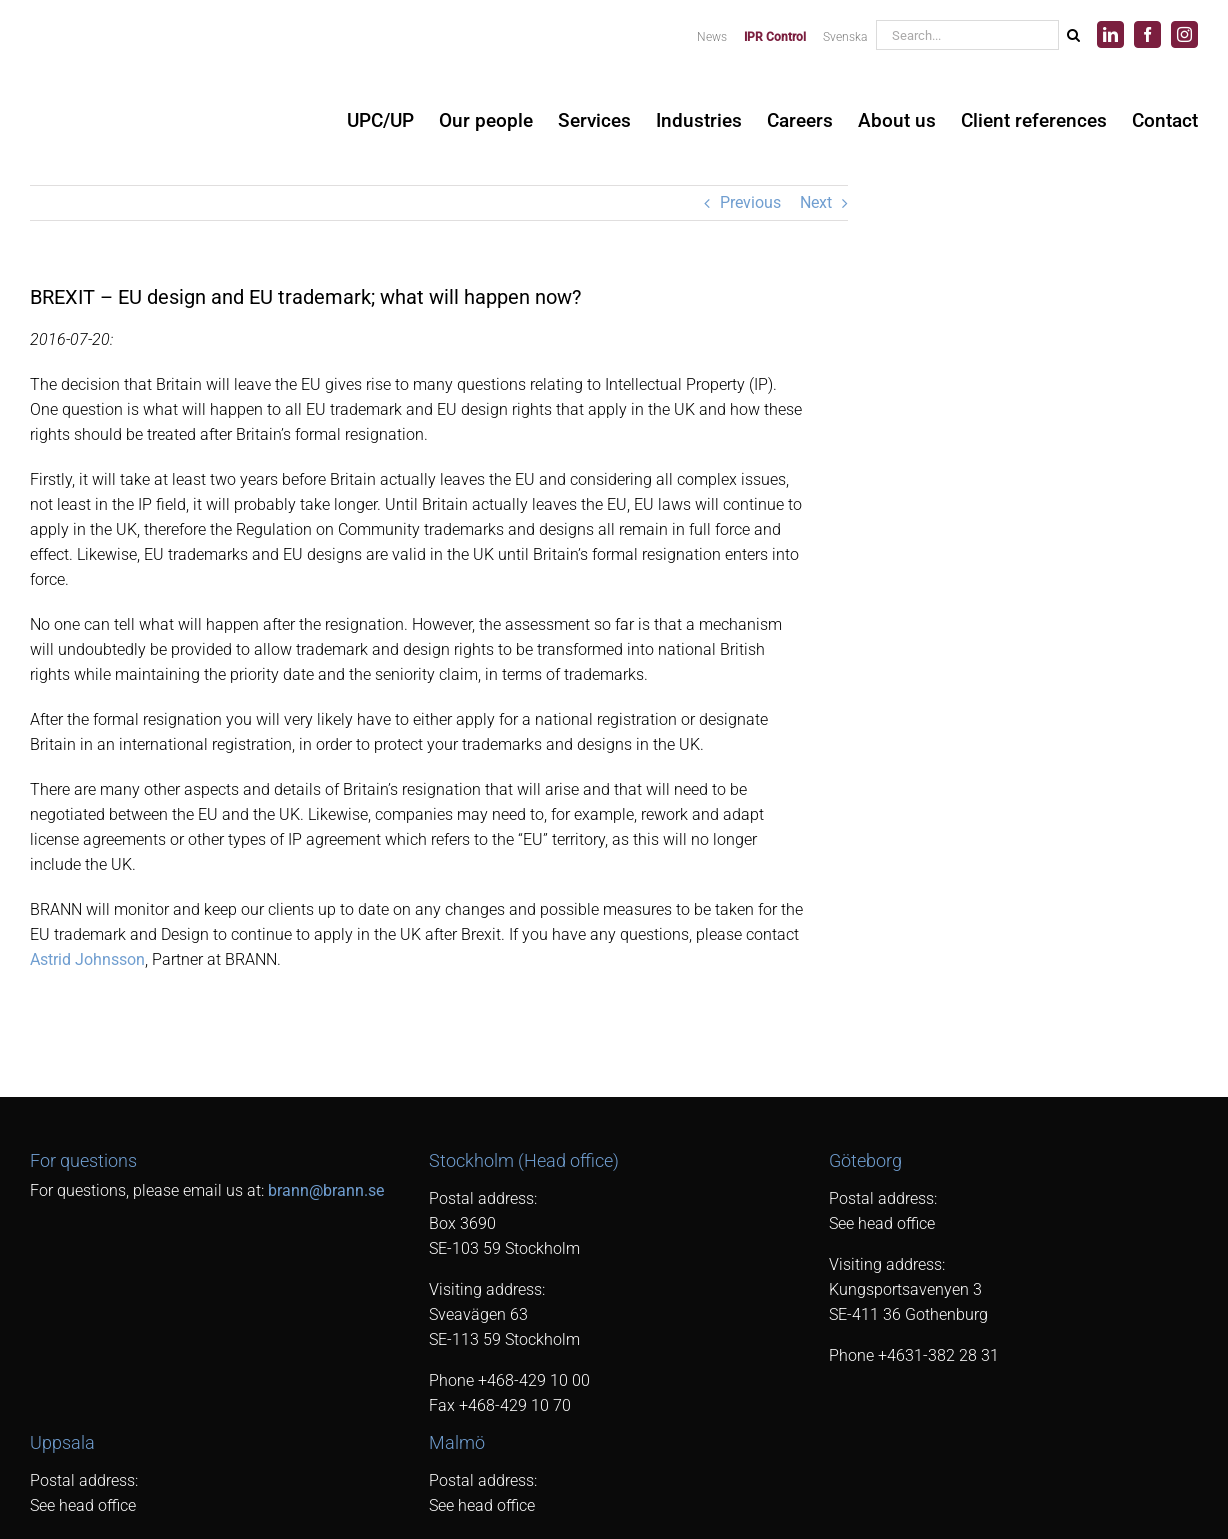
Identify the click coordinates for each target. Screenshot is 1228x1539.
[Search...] (967, 35)
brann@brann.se (326, 1190)
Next (816, 202)
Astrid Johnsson (87, 959)
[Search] (1073, 35)
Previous (750, 202)
